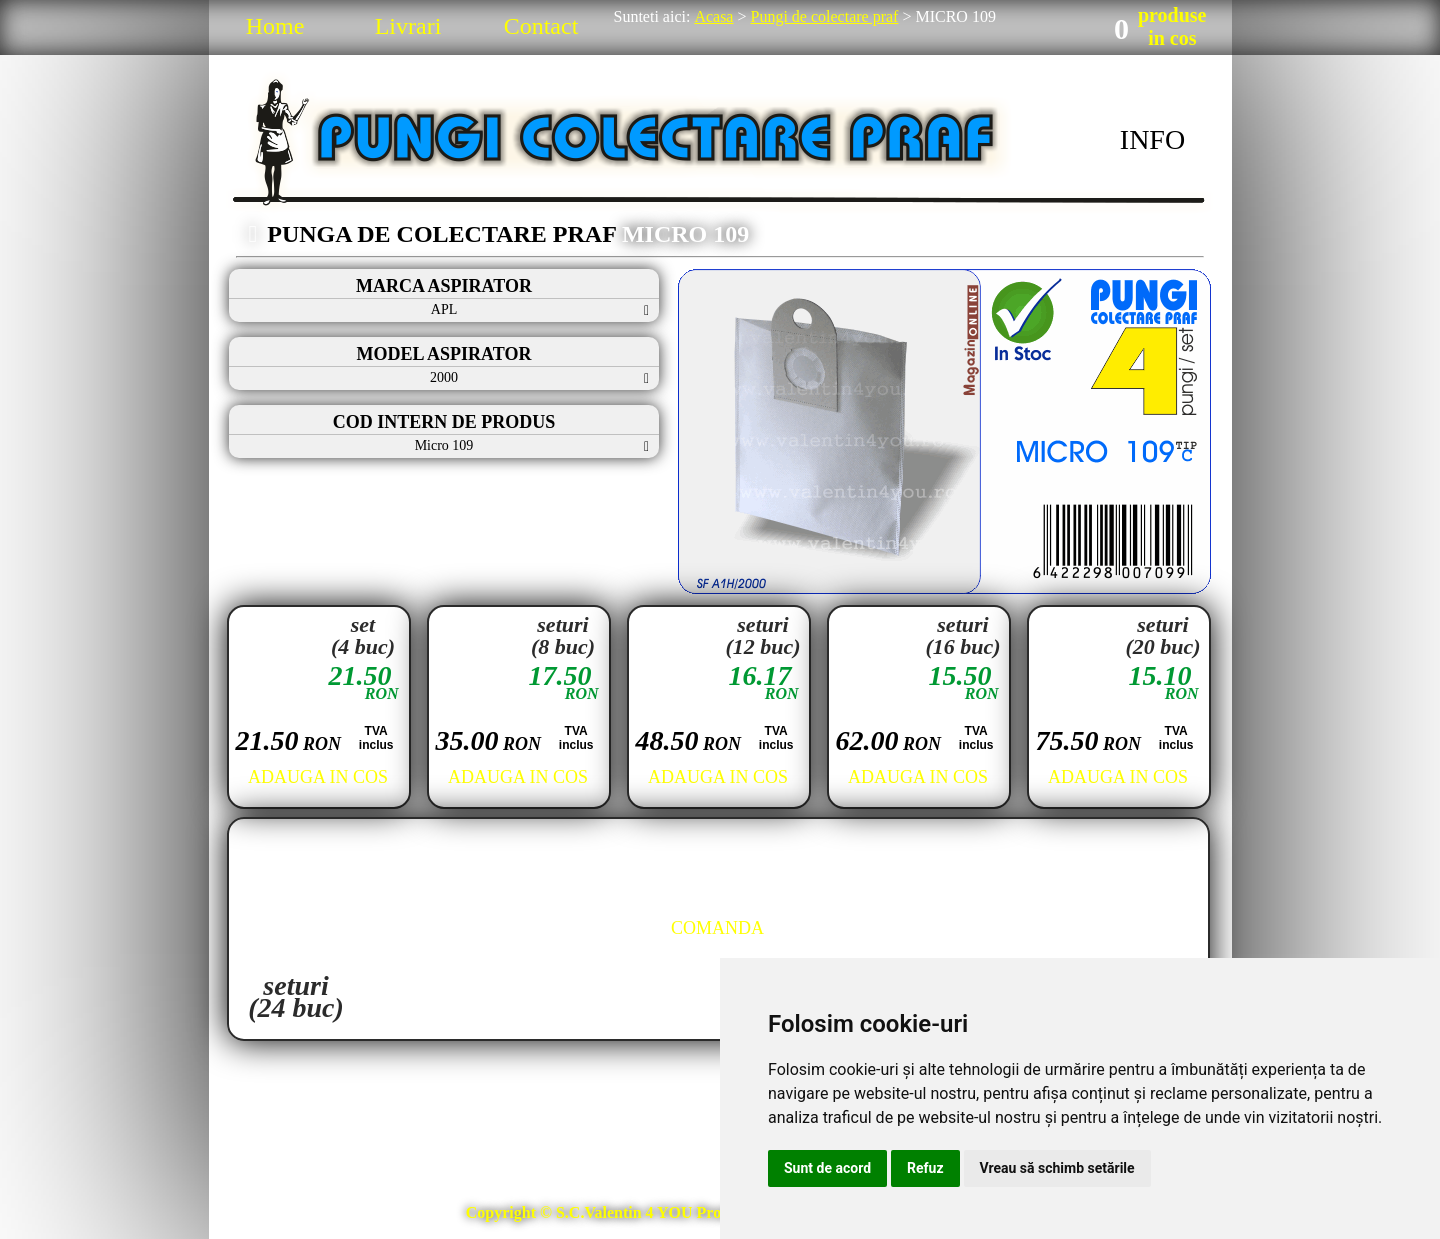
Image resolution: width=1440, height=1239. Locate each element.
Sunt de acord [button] (827, 1168)
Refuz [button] (925, 1168)
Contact (541, 26)
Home (275, 26)
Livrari (408, 26)
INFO (1152, 139)
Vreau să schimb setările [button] (1057, 1168)
